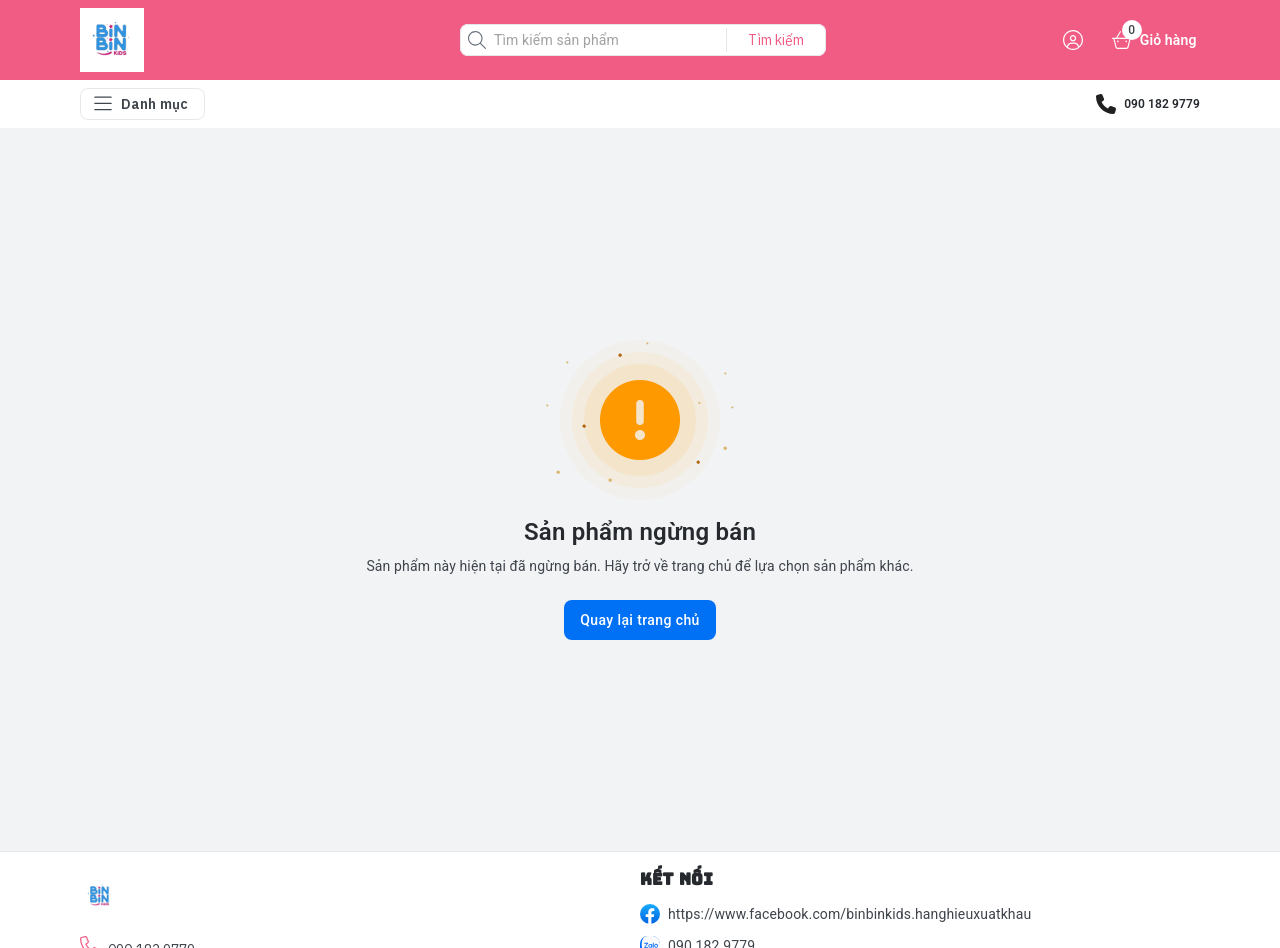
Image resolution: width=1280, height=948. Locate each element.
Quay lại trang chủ (640, 620)
